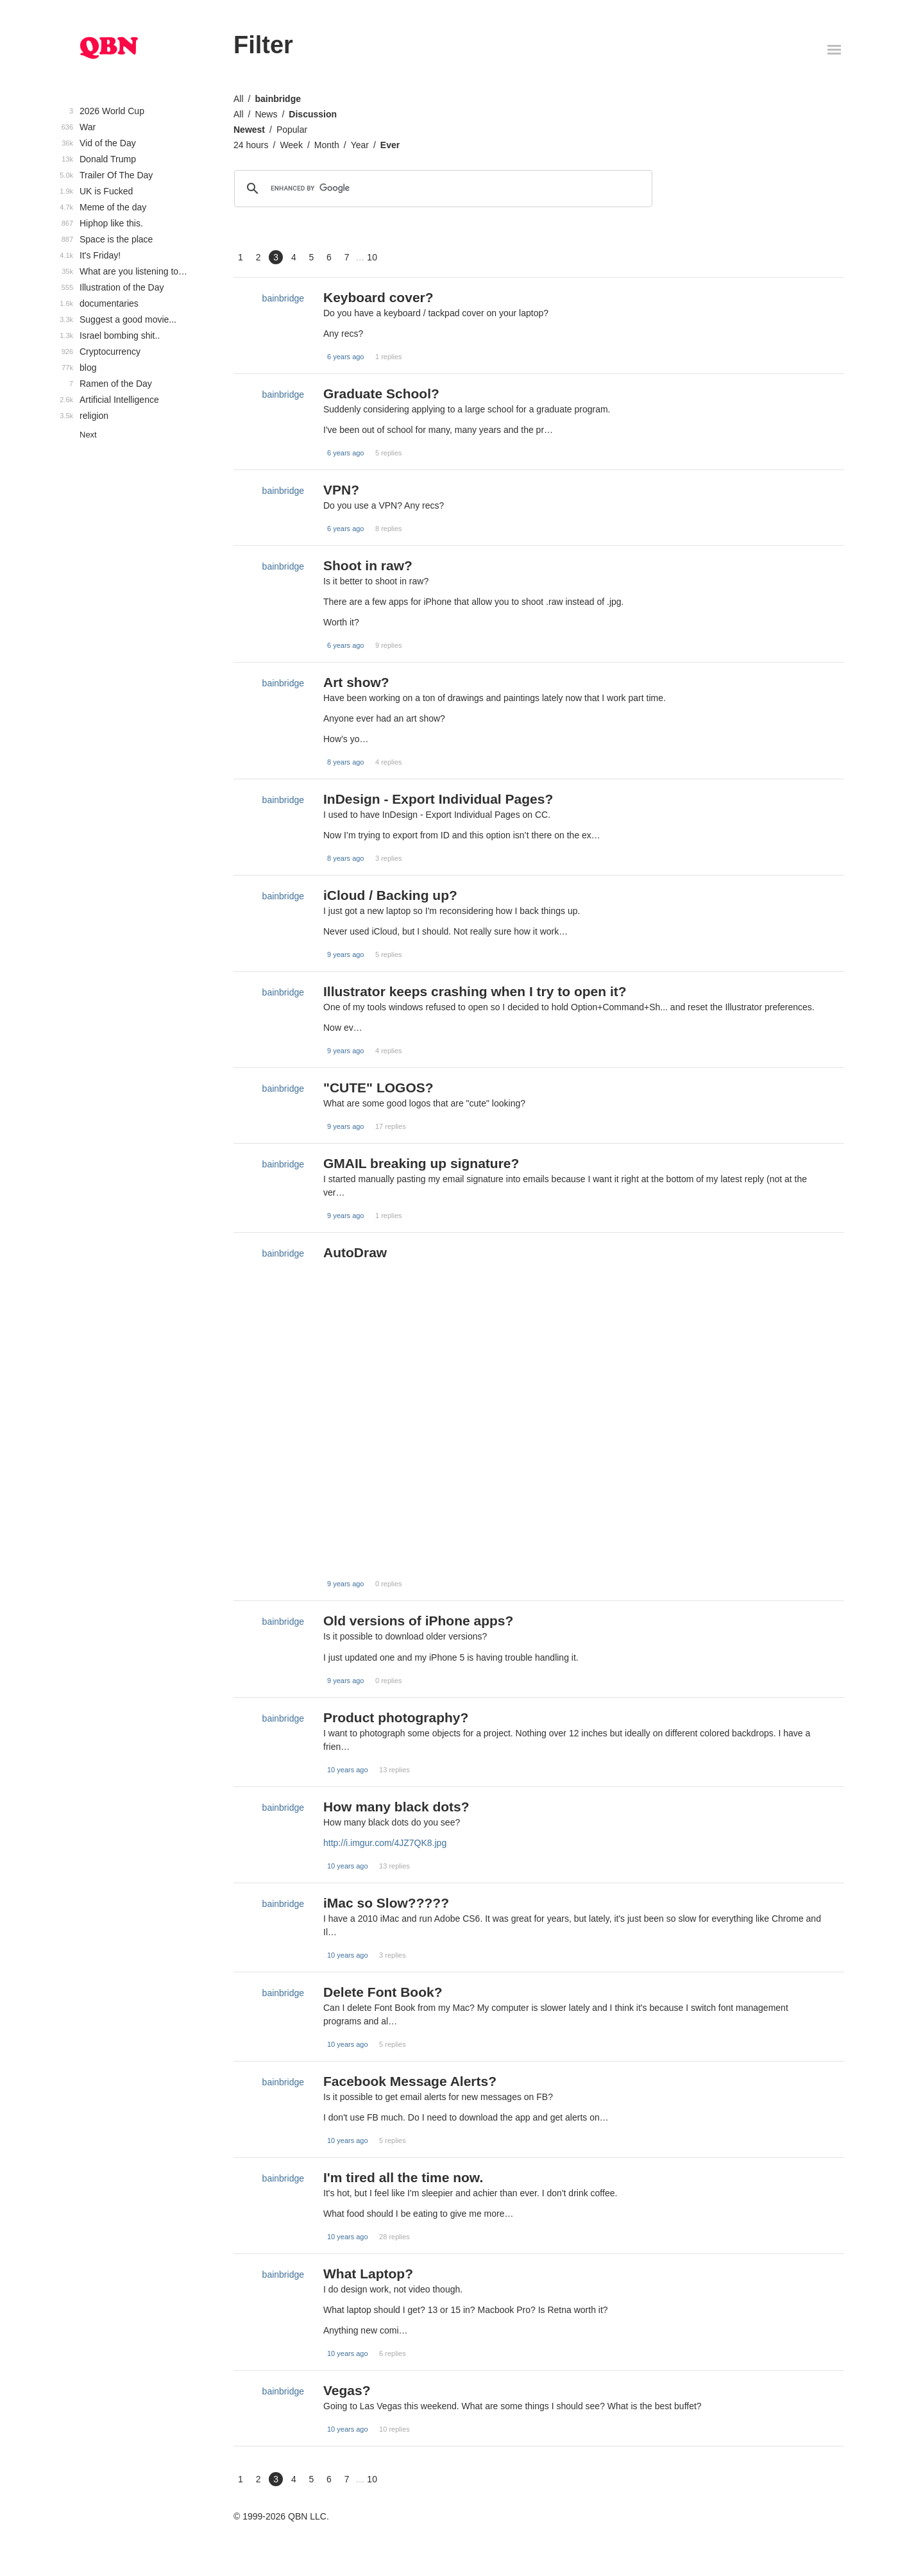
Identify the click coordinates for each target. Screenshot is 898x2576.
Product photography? (395, 1717)
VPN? (341, 489)
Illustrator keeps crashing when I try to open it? (475, 991)
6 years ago (345, 356)
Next (88, 434)
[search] (441, 188)
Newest (249, 129)
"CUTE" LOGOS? (378, 1087)
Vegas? (347, 2390)
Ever (390, 145)
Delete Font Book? (383, 1992)
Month (326, 145)
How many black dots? (396, 1806)
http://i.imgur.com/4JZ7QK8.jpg (384, 1843)
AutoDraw (355, 1252)
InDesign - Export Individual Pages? (438, 799)
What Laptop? (368, 2273)
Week (291, 145)
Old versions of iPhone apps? (418, 1620)
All (238, 99)
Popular (291, 129)
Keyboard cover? (378, 297)
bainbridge (278, 99)
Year (360, 145)
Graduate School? (381, 393)
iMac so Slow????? (386, 1902)
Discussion (313, 114)
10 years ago (347, 1770)
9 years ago (345, 954)
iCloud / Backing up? (390, 895)
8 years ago (345, 762)
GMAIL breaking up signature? (421, 1163)
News (266, 114)
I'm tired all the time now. (403, 2177)
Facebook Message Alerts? (409, 2081)
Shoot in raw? (367, 565)
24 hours (250, 145)
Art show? (356, 682)
